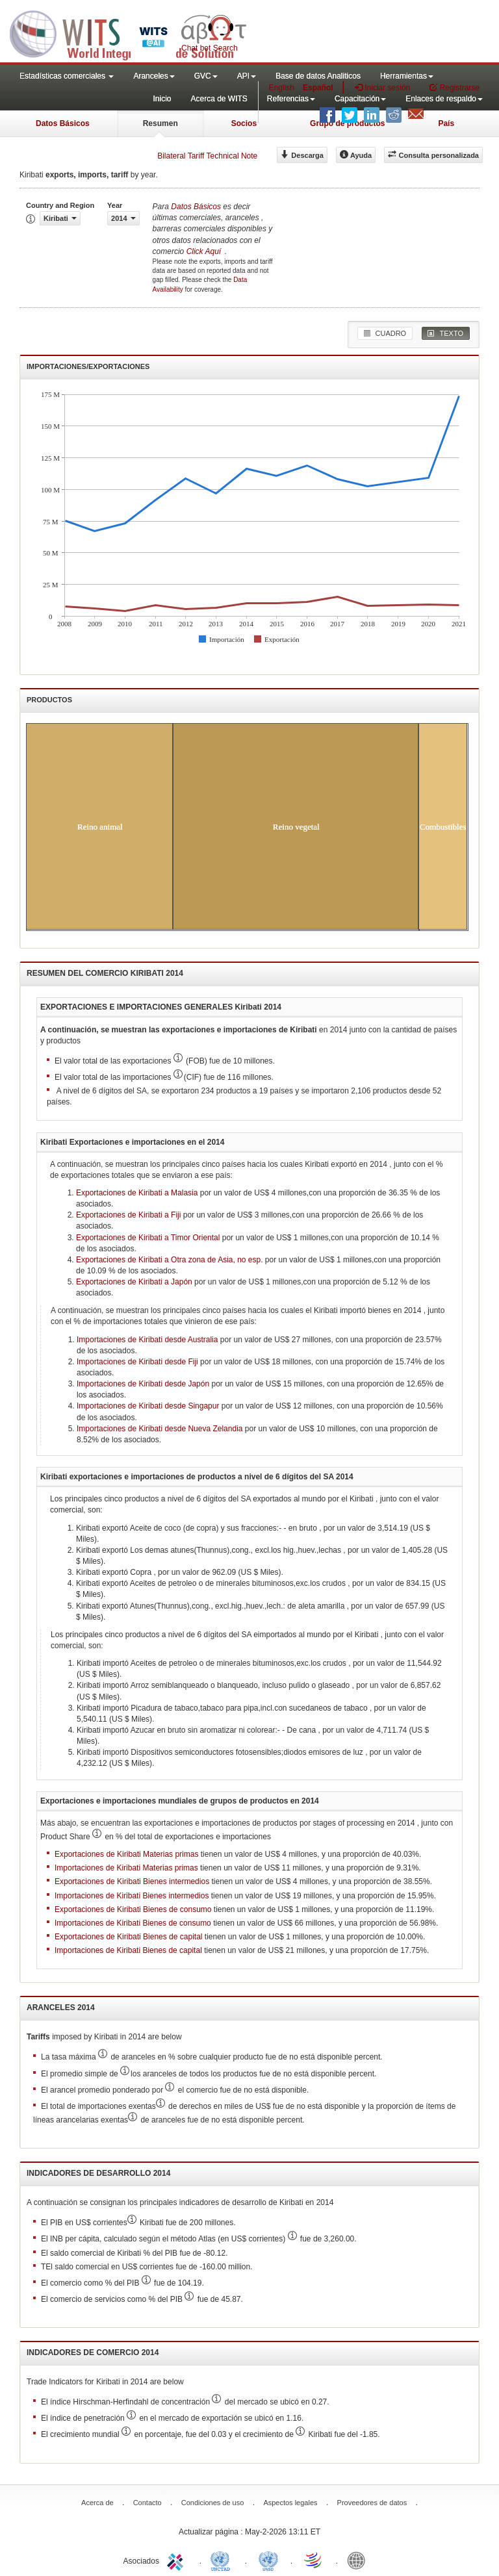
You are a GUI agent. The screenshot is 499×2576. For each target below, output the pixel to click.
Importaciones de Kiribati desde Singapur (148, 1405)
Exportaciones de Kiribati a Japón (134, 1281)
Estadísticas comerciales (66, 76)
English (281, 87)
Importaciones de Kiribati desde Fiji (137, 1361)
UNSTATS (268, 2560)
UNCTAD (223, 2560)
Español (318, 87)
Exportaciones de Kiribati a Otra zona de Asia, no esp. (169, 1259)
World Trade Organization (314, 2560)
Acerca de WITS (218, 98)
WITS (130, 32)
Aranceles (153, 76)
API (246, 76)
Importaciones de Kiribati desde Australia (147, 1339)
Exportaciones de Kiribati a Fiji (128, 1214)
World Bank (359, 2560)
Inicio (162, 98)
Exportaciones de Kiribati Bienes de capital (128, 1936)
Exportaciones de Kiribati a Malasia (137, 1192)
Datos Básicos (63, 123)
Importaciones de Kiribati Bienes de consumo (133, 1923)
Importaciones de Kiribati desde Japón (143, 1383)
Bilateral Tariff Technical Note (207, 155)
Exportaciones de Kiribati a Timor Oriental (148, 1237)
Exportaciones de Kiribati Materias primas (126, 1854)
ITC (177, 2560)
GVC (206, 76)
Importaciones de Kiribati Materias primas (126, 1867)
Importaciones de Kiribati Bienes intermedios (132, 1895)
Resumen (160, 123)
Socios (244, 123)
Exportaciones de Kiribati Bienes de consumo (133, 1909)
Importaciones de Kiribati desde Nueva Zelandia (159, 1428)
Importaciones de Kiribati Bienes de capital (128, 1950)
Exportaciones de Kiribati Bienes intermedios (132, 1881)
